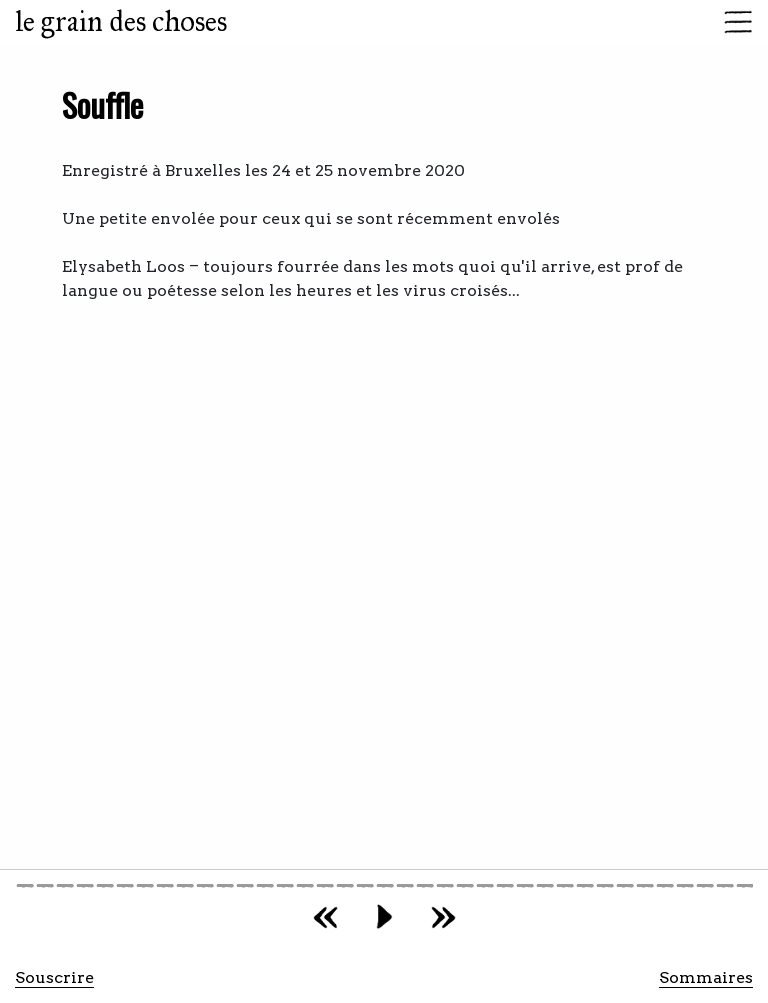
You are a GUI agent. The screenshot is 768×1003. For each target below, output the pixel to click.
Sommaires (706, 977)
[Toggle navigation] (732, 22)
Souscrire (54, 977)
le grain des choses (121, 21)
